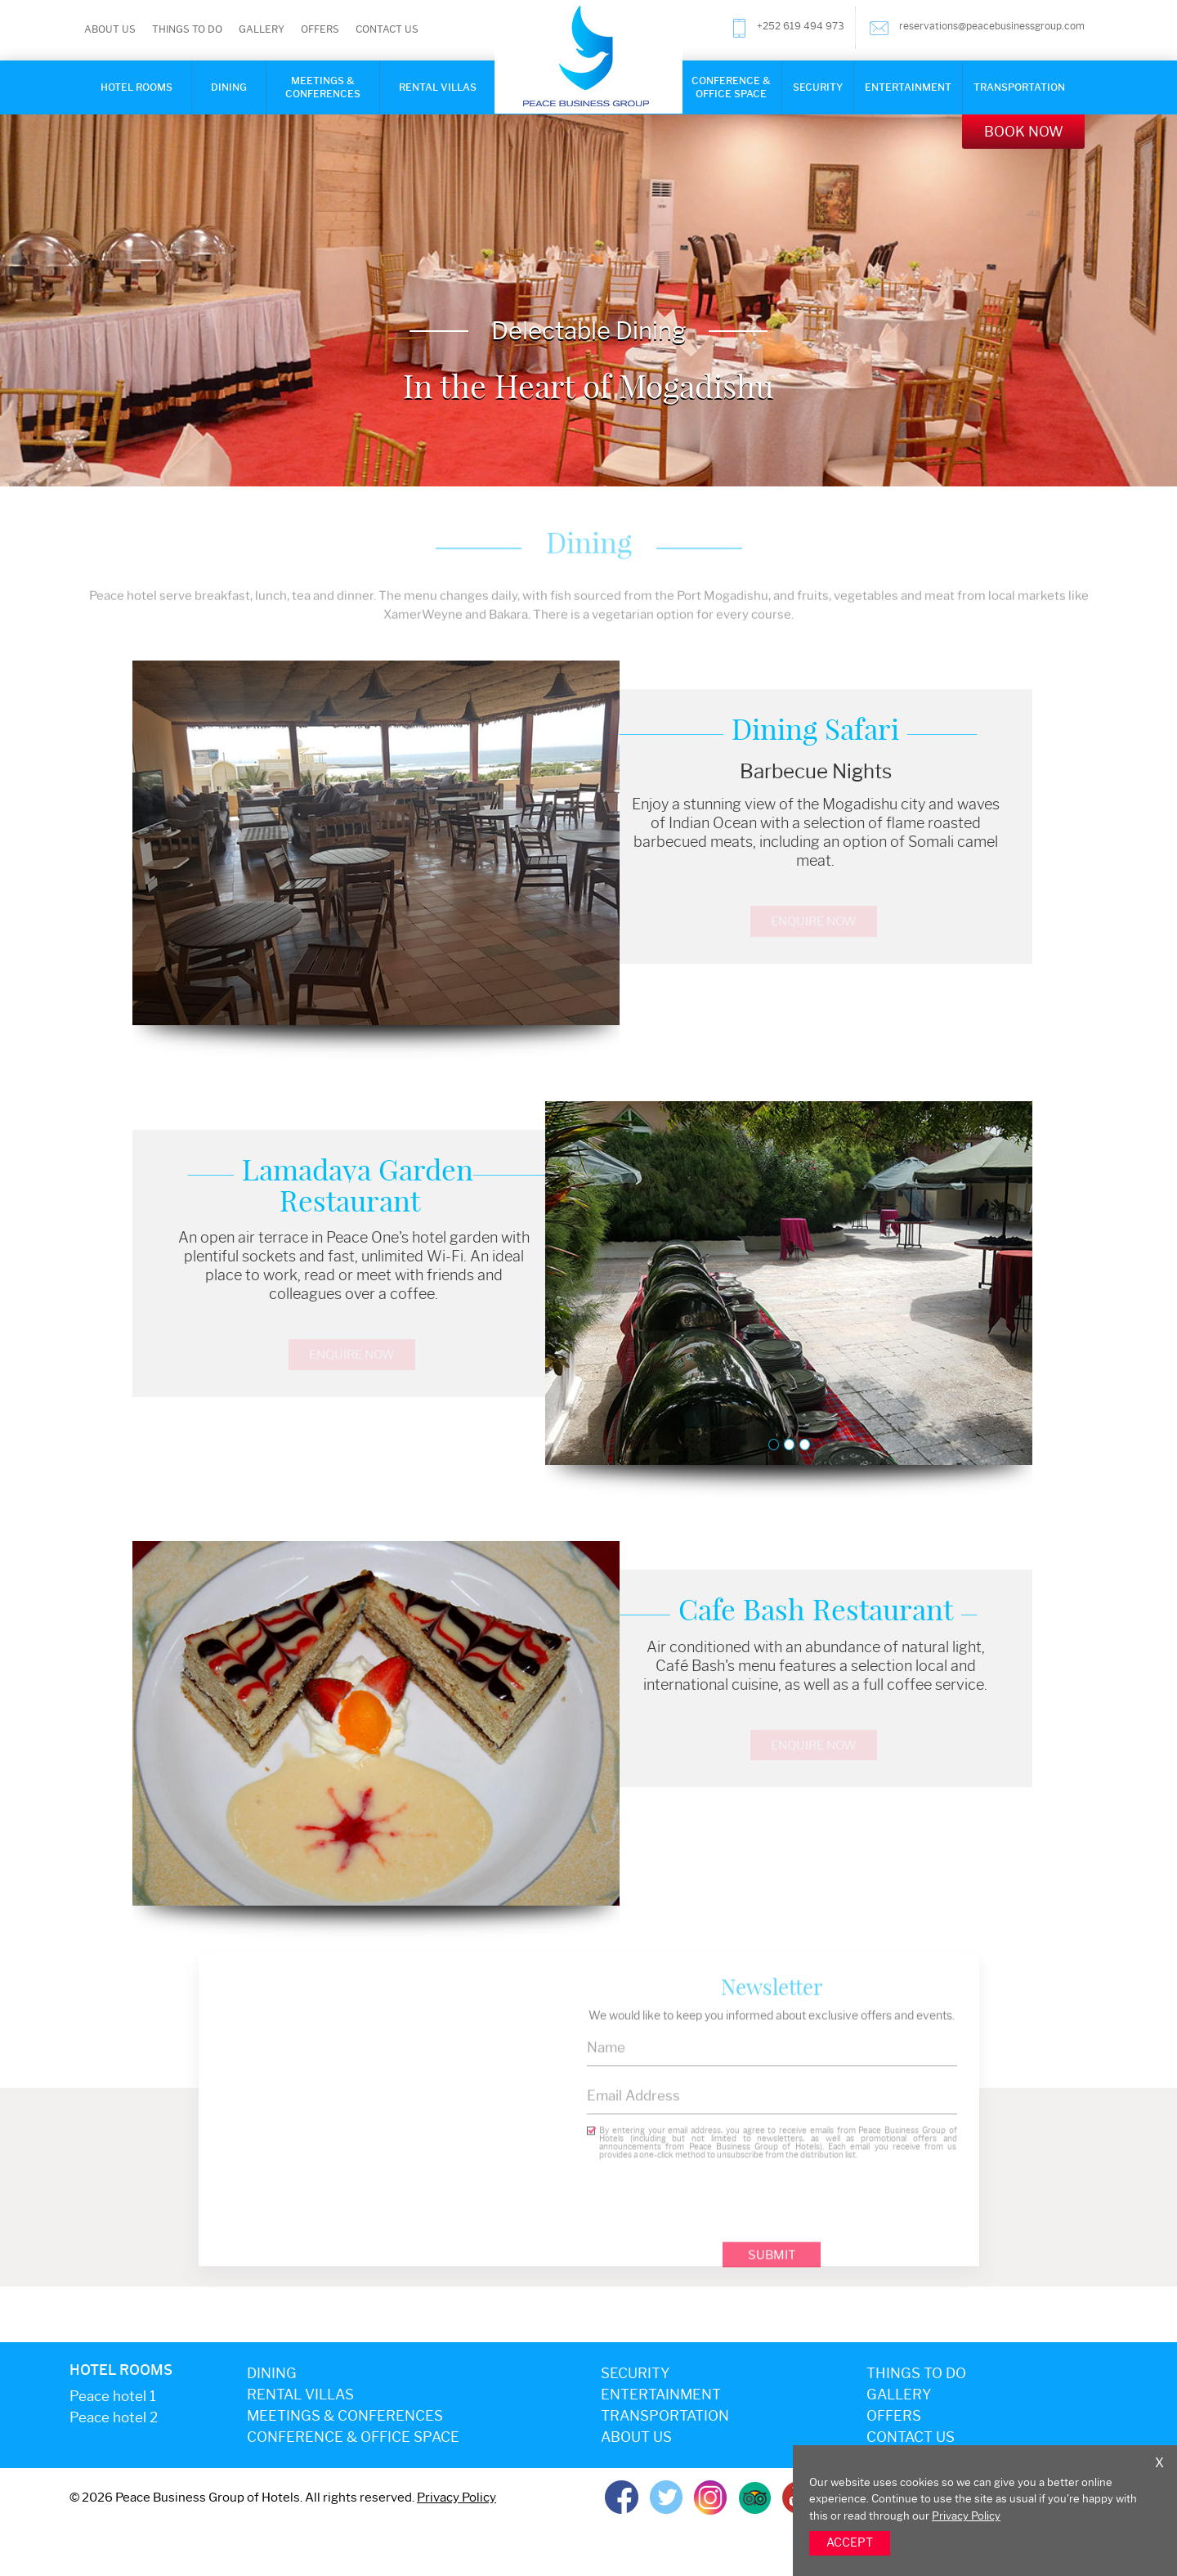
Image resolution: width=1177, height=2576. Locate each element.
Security (818, 87)
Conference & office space (353, 2437)
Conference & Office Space (731, 87)
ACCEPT (849, 2543)
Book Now (1023, 131)
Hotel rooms (136, 87)
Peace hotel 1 (112, 2396)
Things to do (187, 29)
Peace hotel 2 (113, 2417)
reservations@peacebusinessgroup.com (977, 28)
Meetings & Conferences (322, 87)
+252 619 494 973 (787, 28)
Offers (320, 29)
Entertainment (908, 87)
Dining (229, 87)
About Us (110, 29)
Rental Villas (438, 87)
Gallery (261, 29)
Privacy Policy (966, 2515)
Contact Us (387, 29)
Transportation (1019, 87)
